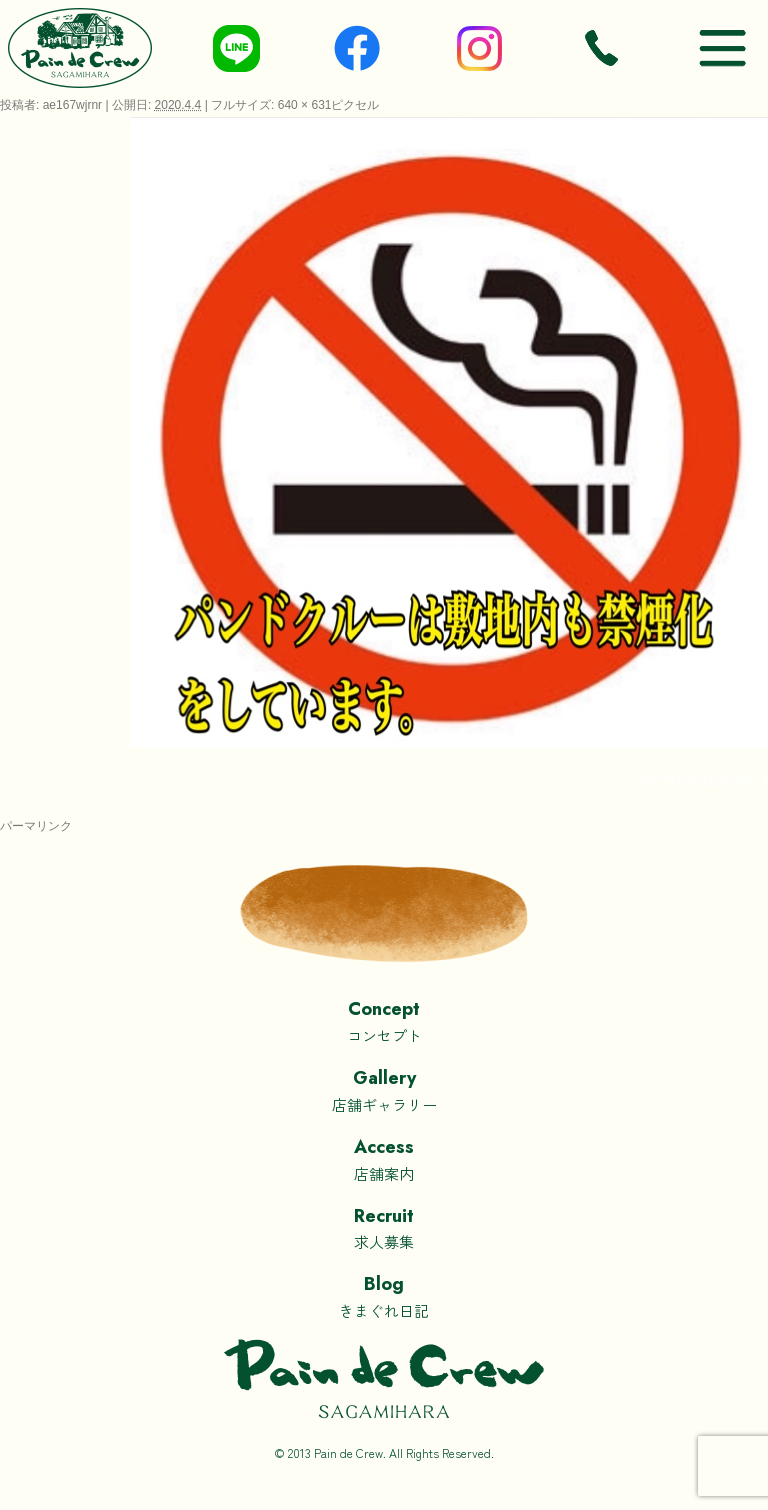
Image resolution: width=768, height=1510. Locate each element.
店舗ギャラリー (384, 1089)
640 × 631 (305, 105)
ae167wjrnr (72, 105)
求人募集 (384, 1227)
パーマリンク (36, 826)
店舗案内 (384, 1158)
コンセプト (384, 1020)
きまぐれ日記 (384, 1295)
